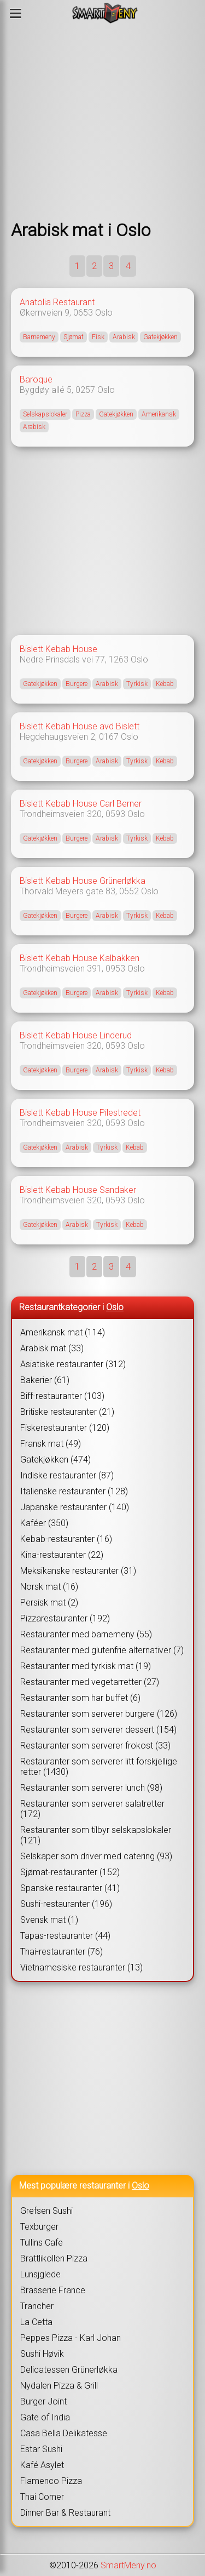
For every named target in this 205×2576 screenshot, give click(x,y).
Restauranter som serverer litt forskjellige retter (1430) (98, 1766)
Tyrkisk (137, 684)
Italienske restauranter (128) (74, 1491)
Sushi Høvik (42, 2354)
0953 (115, 968)
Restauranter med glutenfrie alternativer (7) (102, 1650)
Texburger (39, 2226)
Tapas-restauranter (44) (65, 1935)
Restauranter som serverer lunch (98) (91, 1788)
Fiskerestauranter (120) (64, 1428)
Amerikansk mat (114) (62, 1332)
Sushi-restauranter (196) (66, 1904)
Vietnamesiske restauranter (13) (81, 1967)
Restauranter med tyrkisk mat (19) (85, 1666)
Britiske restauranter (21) (67, 1412)
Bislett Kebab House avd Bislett (79, 726)
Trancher (37, 2306)
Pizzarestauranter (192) (65, 1618)
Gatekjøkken (160, 337)
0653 (83, 312)
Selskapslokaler (45, 414)
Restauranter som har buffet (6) (80, 1698)
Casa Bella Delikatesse (63, 2433)
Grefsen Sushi (46, 2211)
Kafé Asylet (42, 2465)
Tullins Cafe (41, 2242)
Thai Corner (42, 2497)
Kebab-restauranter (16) (66, 1539)
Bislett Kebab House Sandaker (78, 1190)
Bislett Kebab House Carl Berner (81, 803)
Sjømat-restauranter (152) (70, 1872)
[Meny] (15, 13)
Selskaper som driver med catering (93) (96, 1856)
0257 (85, 390)
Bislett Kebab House (58, 649)
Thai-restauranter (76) (61, 1951)
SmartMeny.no (128, 2565)
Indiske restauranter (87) (67, 1475)
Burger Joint (43, 2401)
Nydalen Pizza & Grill (59, 2385)
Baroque (36, 379)
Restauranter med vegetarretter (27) (89, 1682)
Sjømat (73, 337)
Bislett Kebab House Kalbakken (79, 958)
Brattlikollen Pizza (53, 2258)
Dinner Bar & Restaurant (65, 2513)
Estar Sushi (41, 2449)
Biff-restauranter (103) (62, 1396)
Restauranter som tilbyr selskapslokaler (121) (95, 1835)
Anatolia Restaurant (57, 302)
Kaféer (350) (44, 1523)
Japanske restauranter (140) (74, 1507)
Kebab (165, 684)
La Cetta (36, 2322)
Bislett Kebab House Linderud (76, 1035)
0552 (129, 891)
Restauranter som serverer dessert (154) (98, 1729)
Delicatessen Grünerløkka (69, 2369)
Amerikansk (159, 414)
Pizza (83, 414)
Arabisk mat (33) (52, 1348)
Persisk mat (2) (49, 1602)
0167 (109, 737)
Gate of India (45, 2417)
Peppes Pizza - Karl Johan (70, 2338)
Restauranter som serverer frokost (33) (95, 1745)
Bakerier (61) (44, 1380)
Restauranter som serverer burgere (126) (98, 1714)
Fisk (98, 337)
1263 (118, 659)
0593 (115, 814)
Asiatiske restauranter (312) (73, 1364)
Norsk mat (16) (49, 1586)
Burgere (76, 684)
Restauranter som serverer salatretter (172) (92, 1808)
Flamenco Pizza (51, 2481)
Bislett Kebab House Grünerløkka (82, 881)
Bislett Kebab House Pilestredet (80, 1112)
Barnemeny (39, 337)
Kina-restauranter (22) (61, 1555)
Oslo (104, 312)
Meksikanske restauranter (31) (78, 1571)
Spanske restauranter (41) (70, 1888)
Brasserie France (52, 2290)
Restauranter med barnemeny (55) (86, 1634)
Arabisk (124, 337)
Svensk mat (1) (49, 1920)
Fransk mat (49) (50, 1443)
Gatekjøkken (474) (55, 1459)
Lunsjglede (40, 2274)
